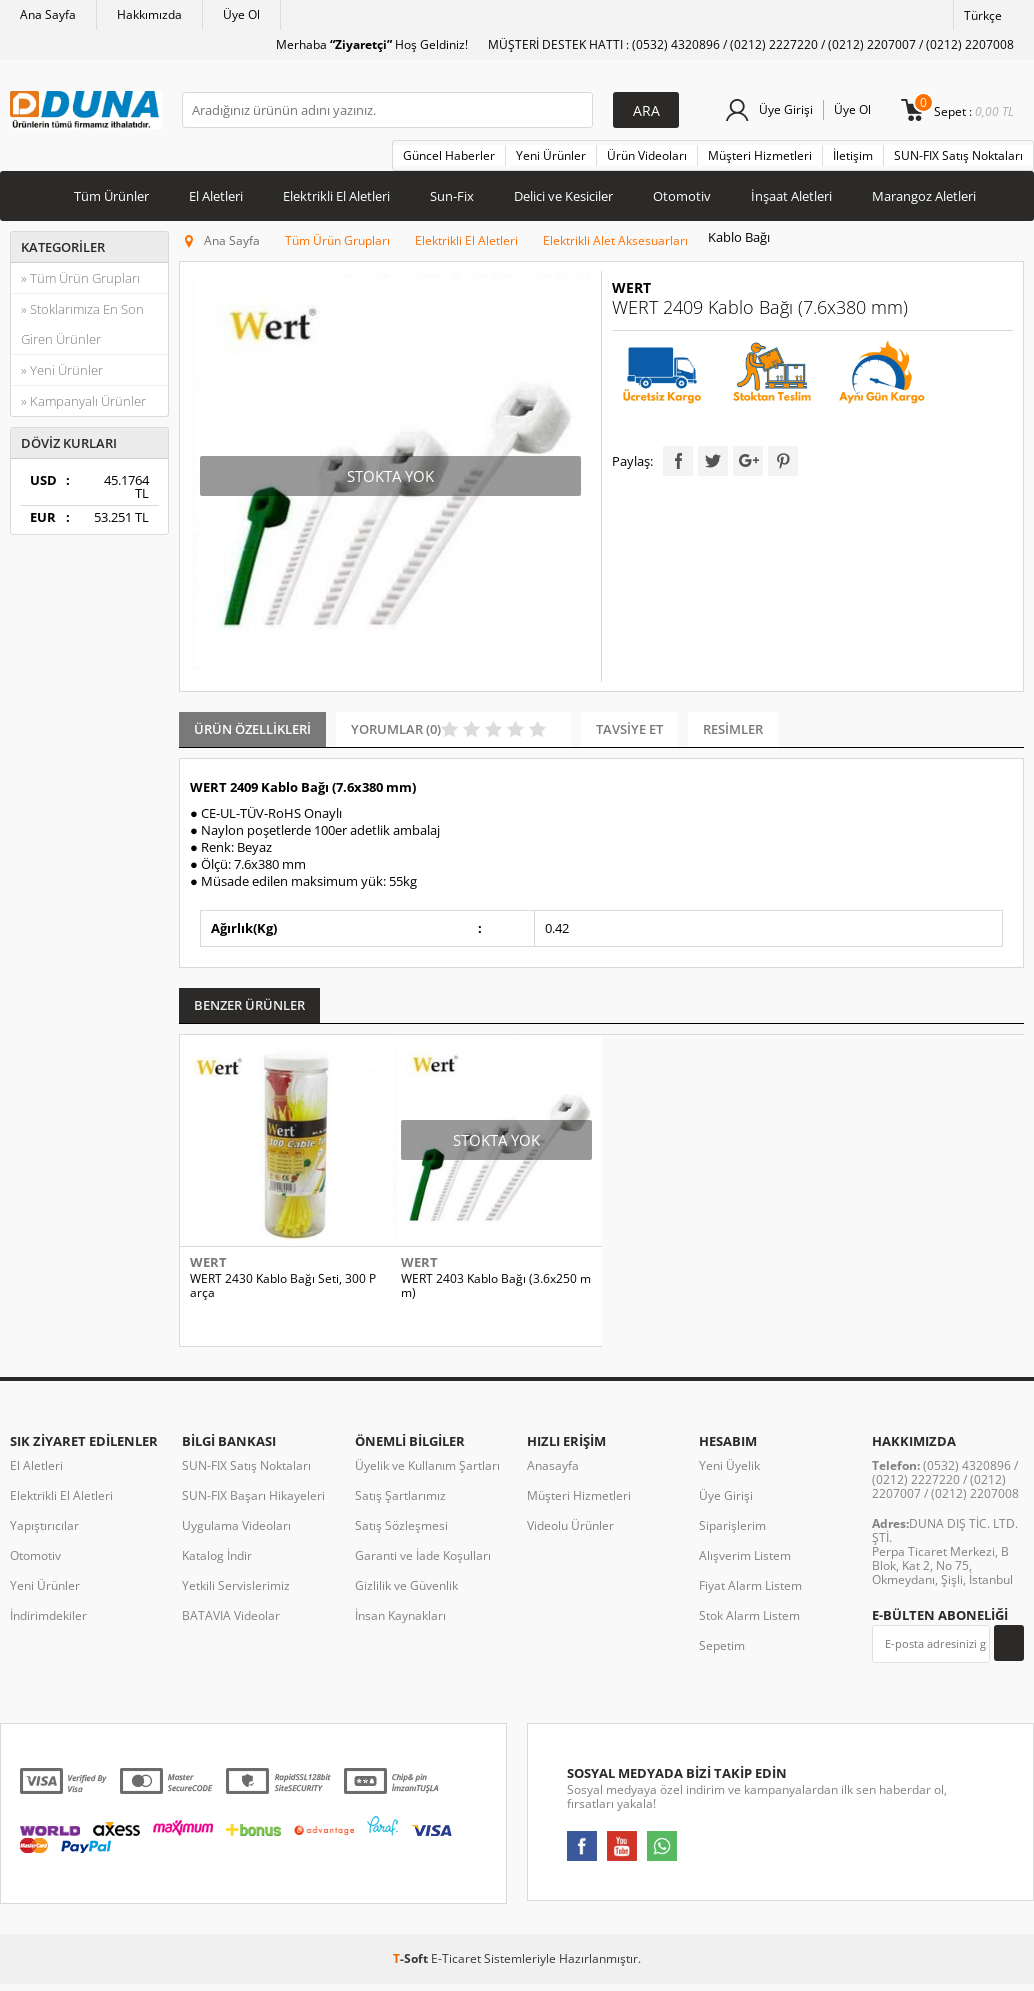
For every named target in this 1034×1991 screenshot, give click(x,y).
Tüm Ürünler (111, 196)
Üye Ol (241, 14)
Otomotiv (682, 196)
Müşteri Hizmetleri (760, 155)
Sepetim (722, 1658)
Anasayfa (553, 1478)
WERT (631, 288)
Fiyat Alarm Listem (750, 1598)
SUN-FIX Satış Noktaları (958, 155)
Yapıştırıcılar (44, 1538)
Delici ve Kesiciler (563, 196)
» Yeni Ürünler (62, 370)
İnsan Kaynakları (400, 1628)
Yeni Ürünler (551, 155)
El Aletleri (216, 196)
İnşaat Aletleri (791, 196)
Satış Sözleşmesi (401, 1538)
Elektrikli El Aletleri (336, 196)
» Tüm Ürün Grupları (80, 278)
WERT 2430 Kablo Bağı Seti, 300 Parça (283, 1286)
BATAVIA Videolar (231, 1628)
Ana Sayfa (48, 14)
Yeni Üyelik (729, 1478)
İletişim (853, 155)
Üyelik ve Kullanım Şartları (427, 1478)
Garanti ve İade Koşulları (423, 1568)
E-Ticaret (456, 1971)
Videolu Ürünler (570, 1538)
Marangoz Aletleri (924, 196)
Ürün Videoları (647, 155)
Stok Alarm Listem (749, 1628)
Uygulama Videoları (236, 1538)
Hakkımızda (149, 14)
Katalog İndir (217, 1568)
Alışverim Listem (745, 1568)
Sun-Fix (452, 196)
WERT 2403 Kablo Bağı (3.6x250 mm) (496, 1286)
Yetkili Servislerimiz (236, 1598)
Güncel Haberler (449, 155)
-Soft (412, 1971)
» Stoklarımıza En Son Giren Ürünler (82, 324)
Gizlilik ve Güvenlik (406, 1598)
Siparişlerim (732, 1538)
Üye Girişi (786, 109)
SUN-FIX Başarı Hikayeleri (253, 1508)
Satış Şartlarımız (400, 1508)
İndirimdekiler (48, 1628)
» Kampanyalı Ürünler (83, 401)
